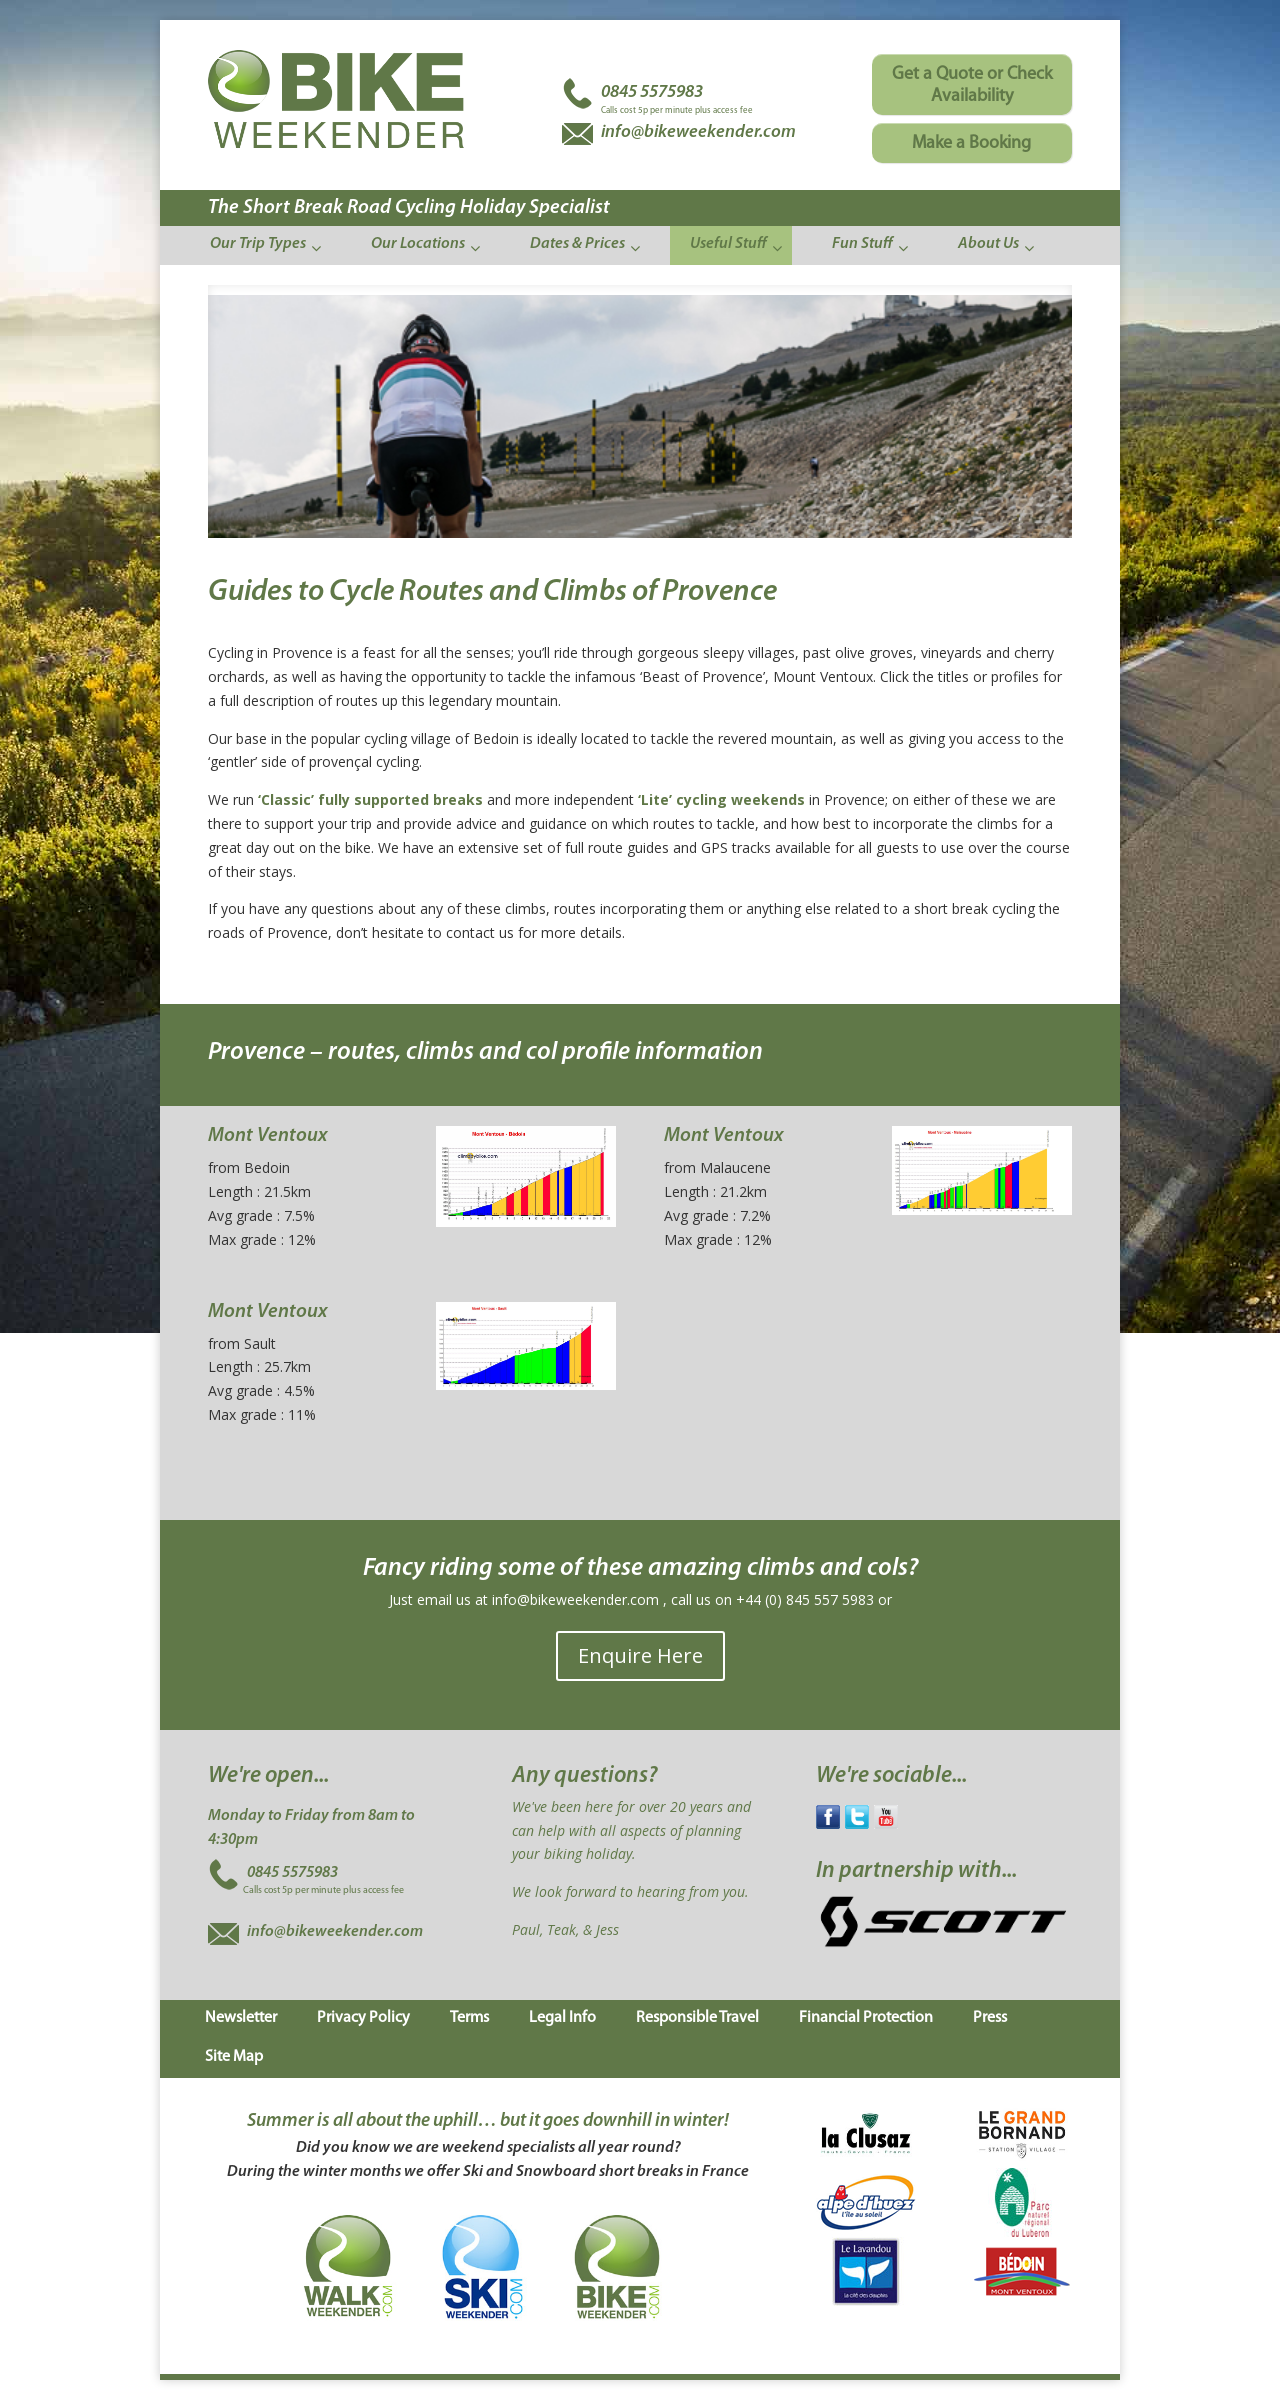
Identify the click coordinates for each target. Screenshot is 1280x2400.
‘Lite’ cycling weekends (721, 799)
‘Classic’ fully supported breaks (370, 799)
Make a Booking (971, 143)
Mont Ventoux (267, 1136)
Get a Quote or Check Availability (972, 85)
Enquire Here (640, 1655)
